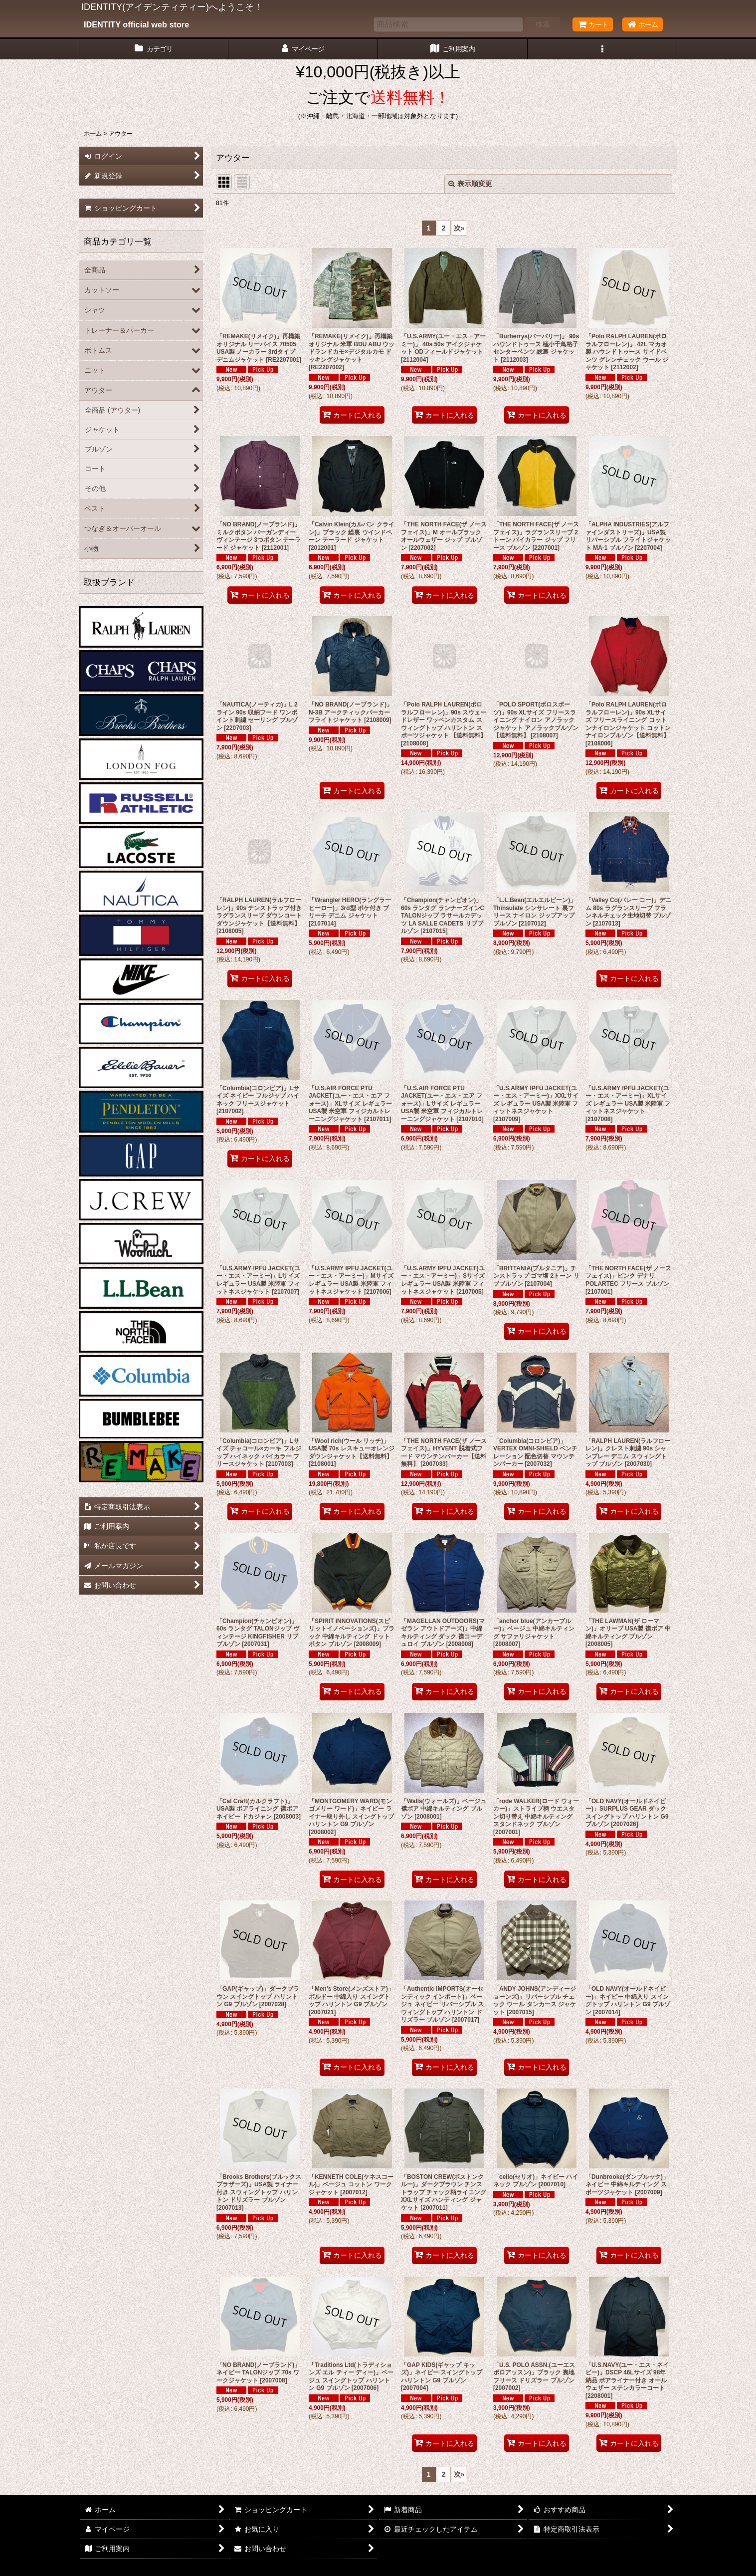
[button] (602, 49)
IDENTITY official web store (136, 24)
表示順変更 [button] (470, 184)
